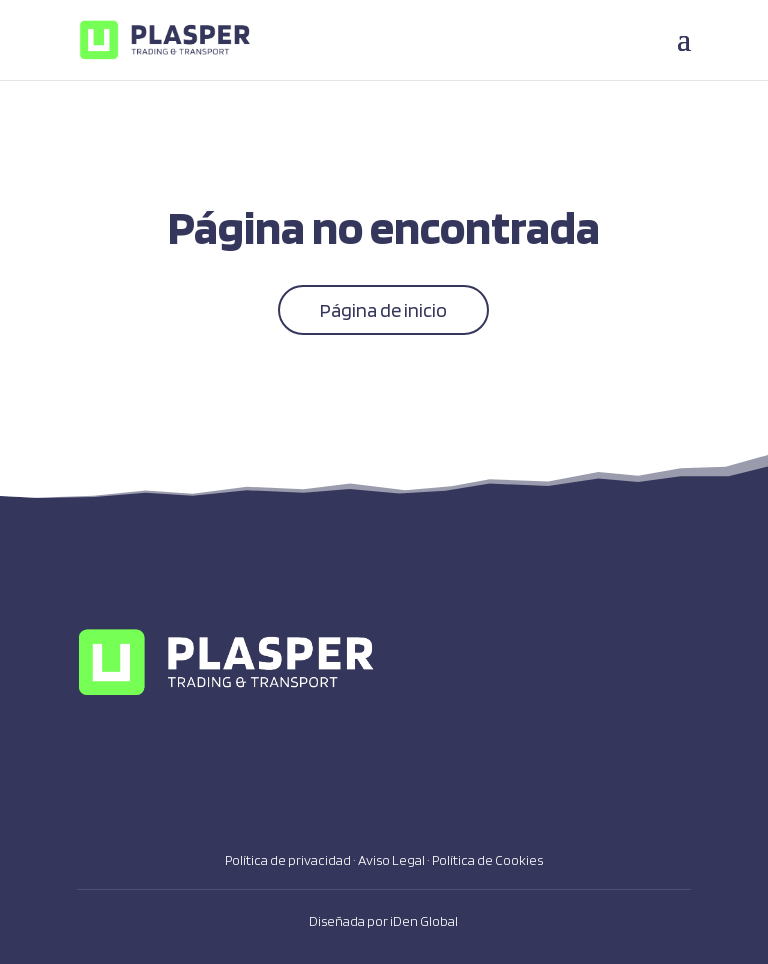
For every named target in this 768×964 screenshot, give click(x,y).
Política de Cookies (487, 860)
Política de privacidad (288, 860)
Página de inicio (383, 310)
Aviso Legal (391, 860)
